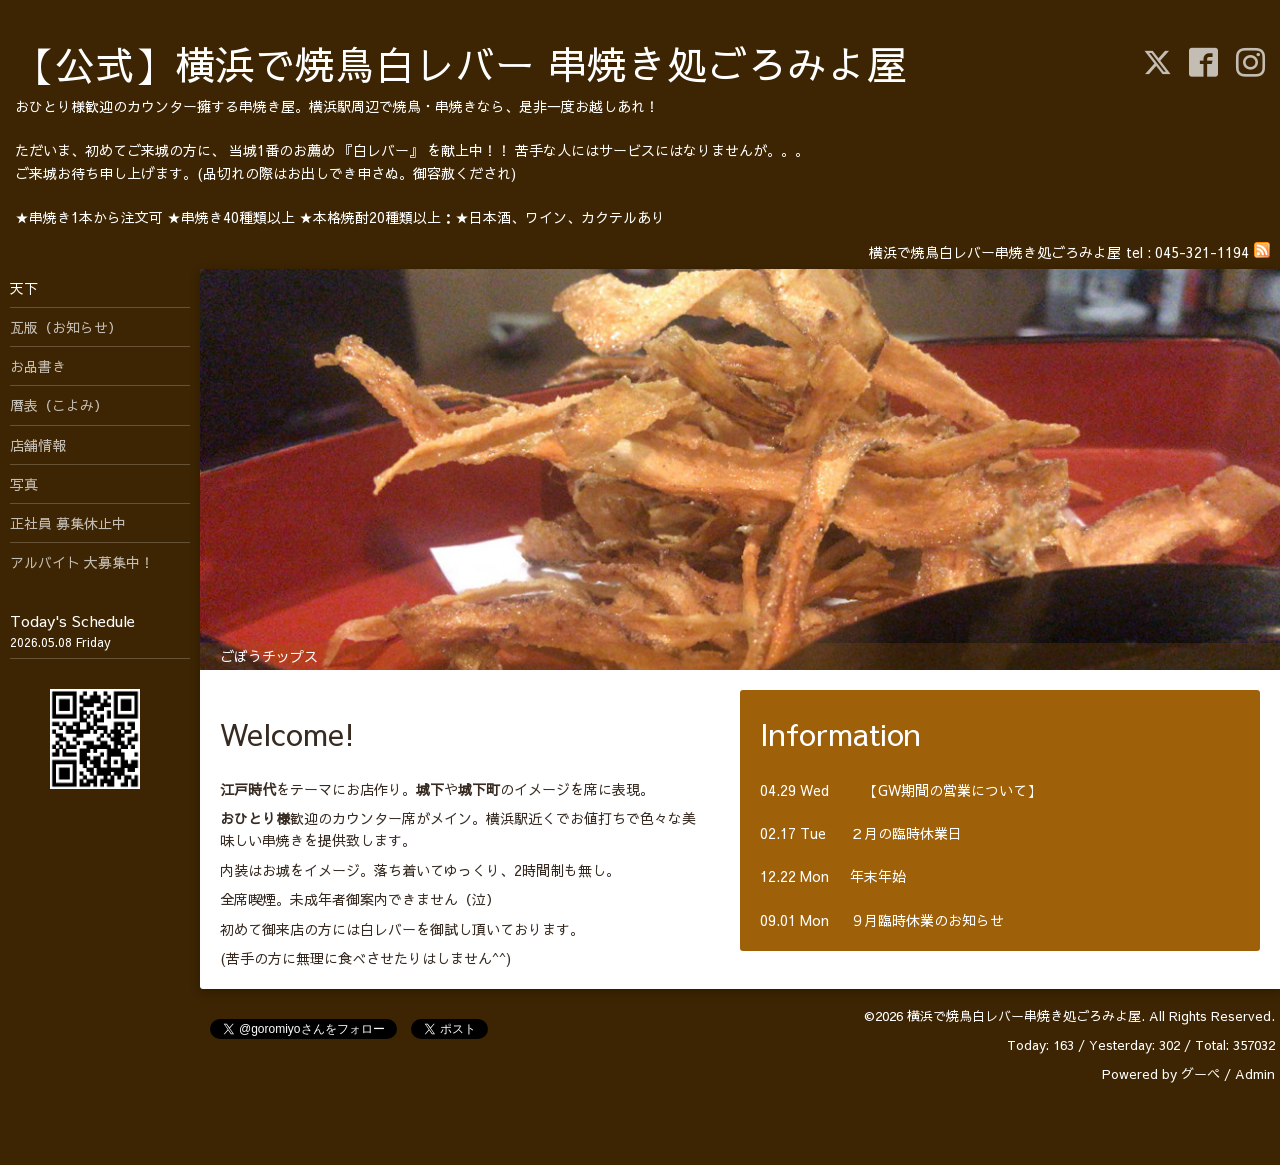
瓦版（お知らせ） (66, 327)
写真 (24, 484)
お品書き (38, 366)
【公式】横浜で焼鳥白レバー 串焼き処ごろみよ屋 (461, 63)
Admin (1255, 1074)
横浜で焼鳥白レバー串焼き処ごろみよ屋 (1024, 1016)
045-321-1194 (1202, 252)
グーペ (1200, 1074)
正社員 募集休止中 (68, 523)
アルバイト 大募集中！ (82, 562)
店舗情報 (38, 445)
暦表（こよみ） (59, 405)
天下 (24, 288)
